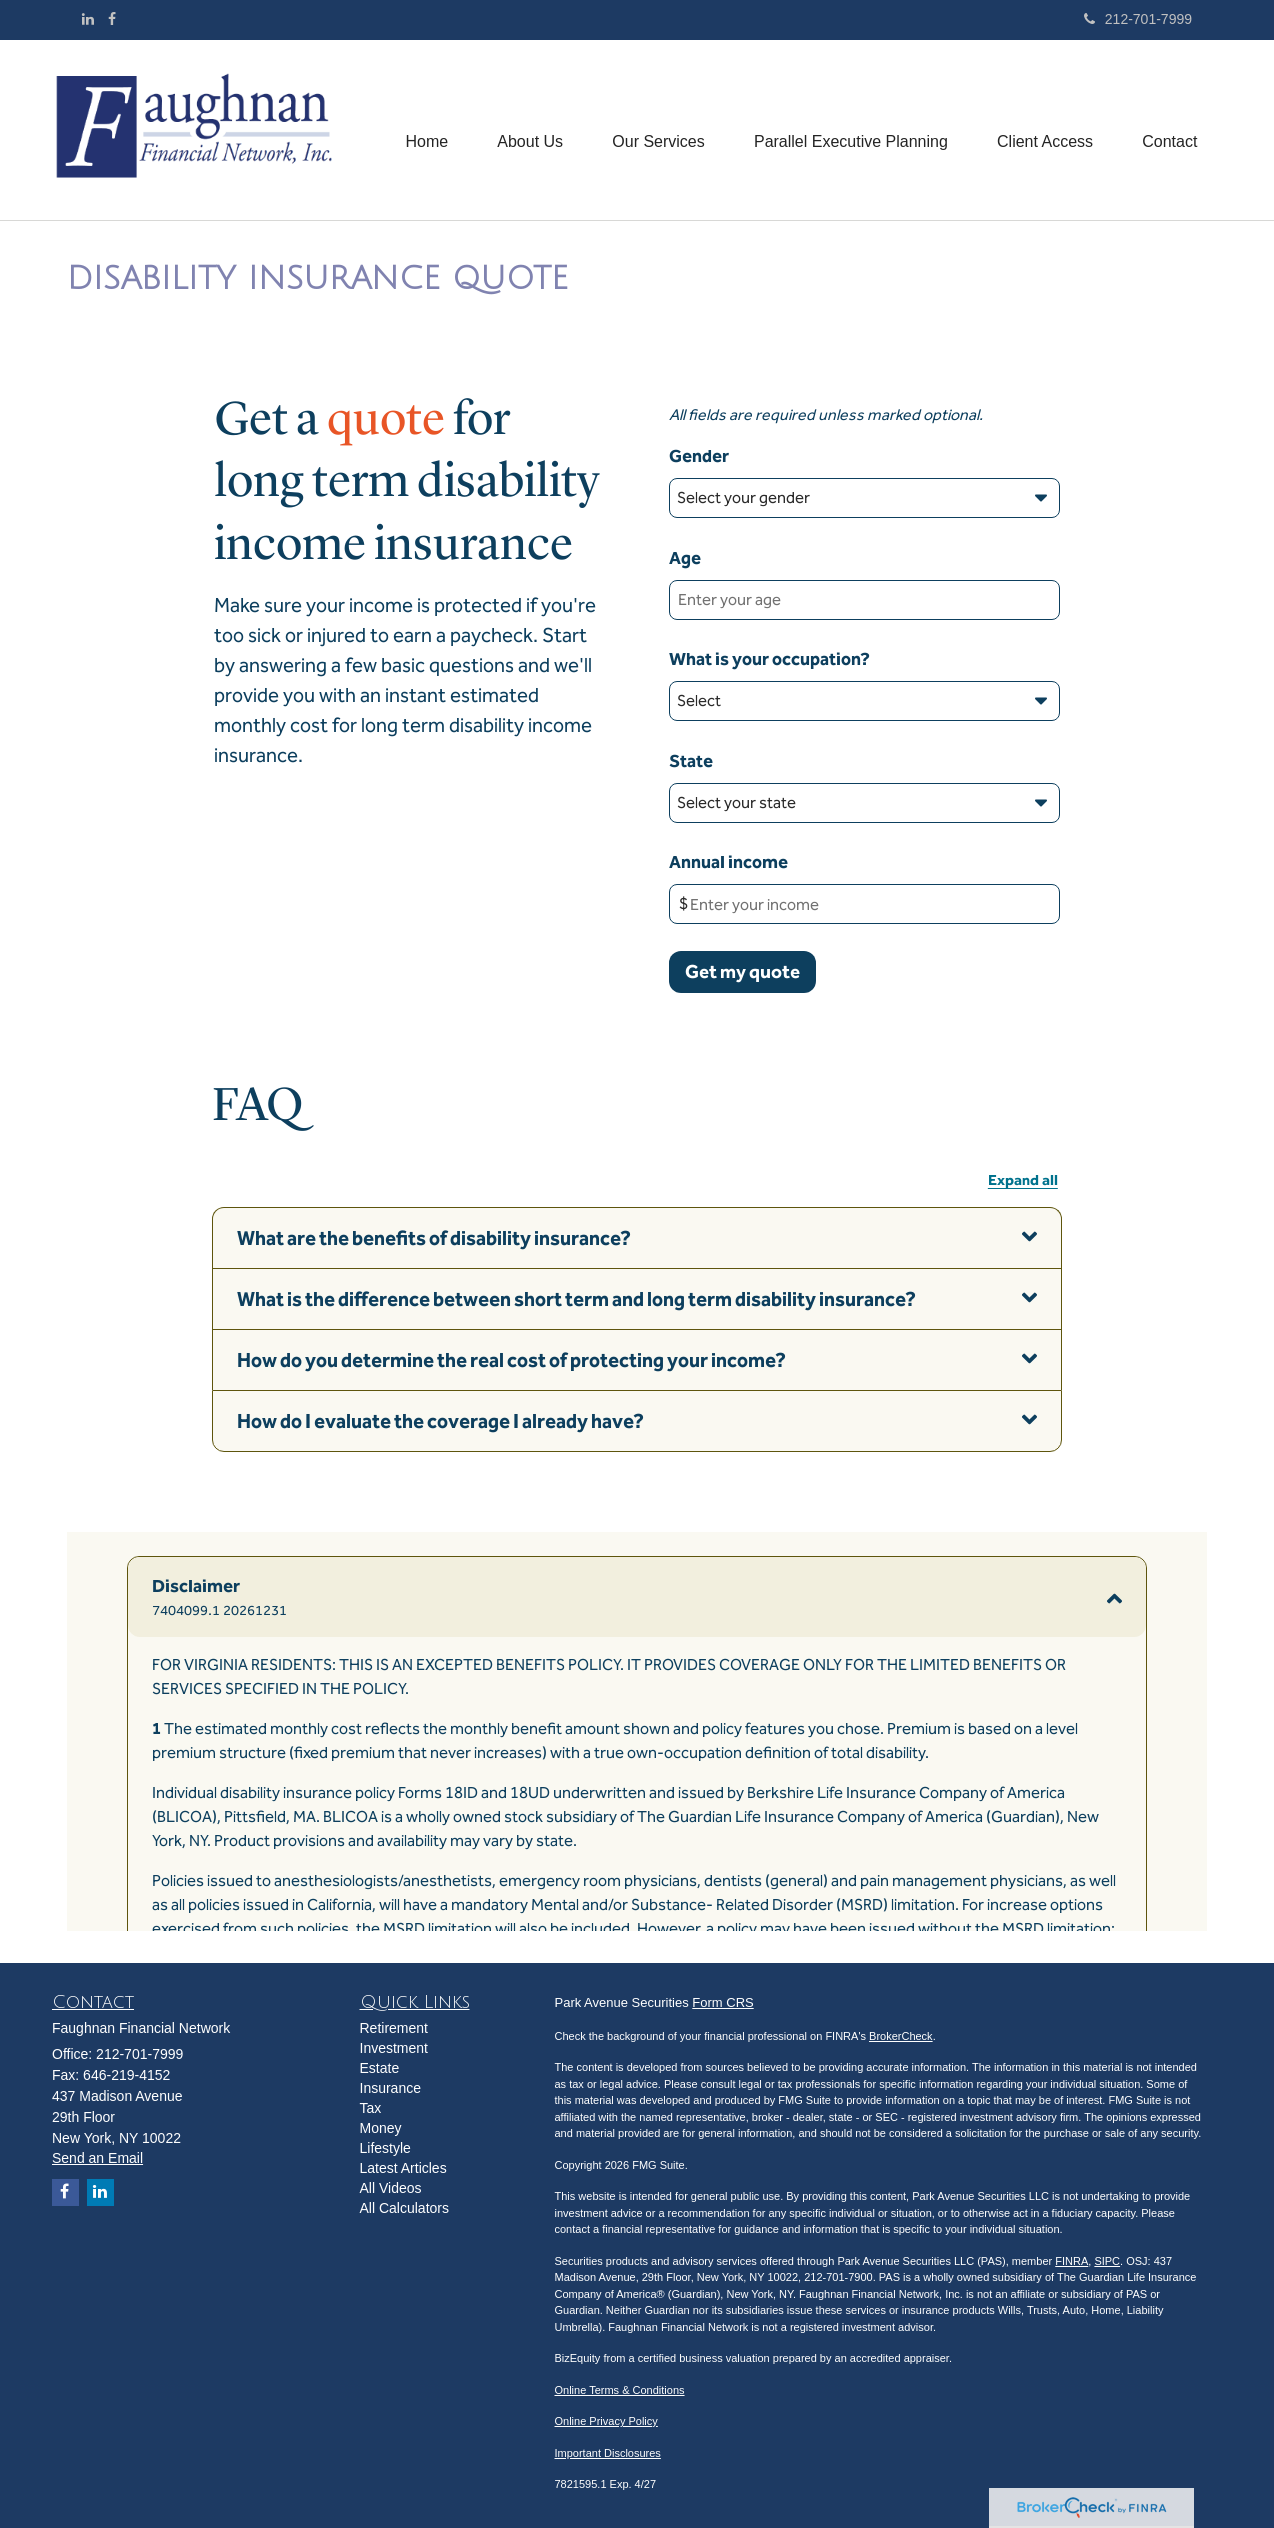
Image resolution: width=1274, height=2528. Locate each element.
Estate (380, 2068)
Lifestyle (385, 2148)
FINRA (1071, 2261)
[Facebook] (112, 19)
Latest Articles (403, 2168)
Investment (394, 2048)
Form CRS (722, 2002)
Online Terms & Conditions (620, 2390)
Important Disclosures (608, 2453)
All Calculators (404, 2208)
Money (381, 2128)
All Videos (391, 2188)
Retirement (394, 2028)
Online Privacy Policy (606, 2421)
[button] (527, 130)
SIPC (1107, 2261)
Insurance (390, 2088)
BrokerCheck (901, 2036)
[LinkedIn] (88, 19)
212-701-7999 (1138, 19)
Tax (371, 2108)
